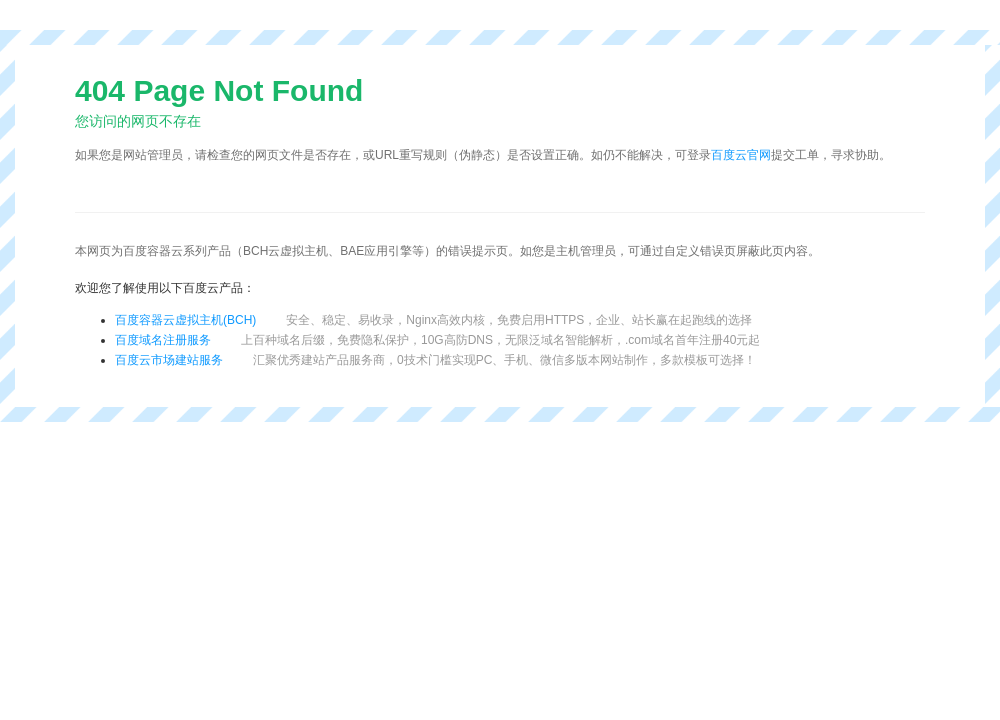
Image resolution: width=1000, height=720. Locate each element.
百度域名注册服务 (163, 340)
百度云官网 (741, 155)
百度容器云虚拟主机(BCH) (185, 320)
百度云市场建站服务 (169, 360)
